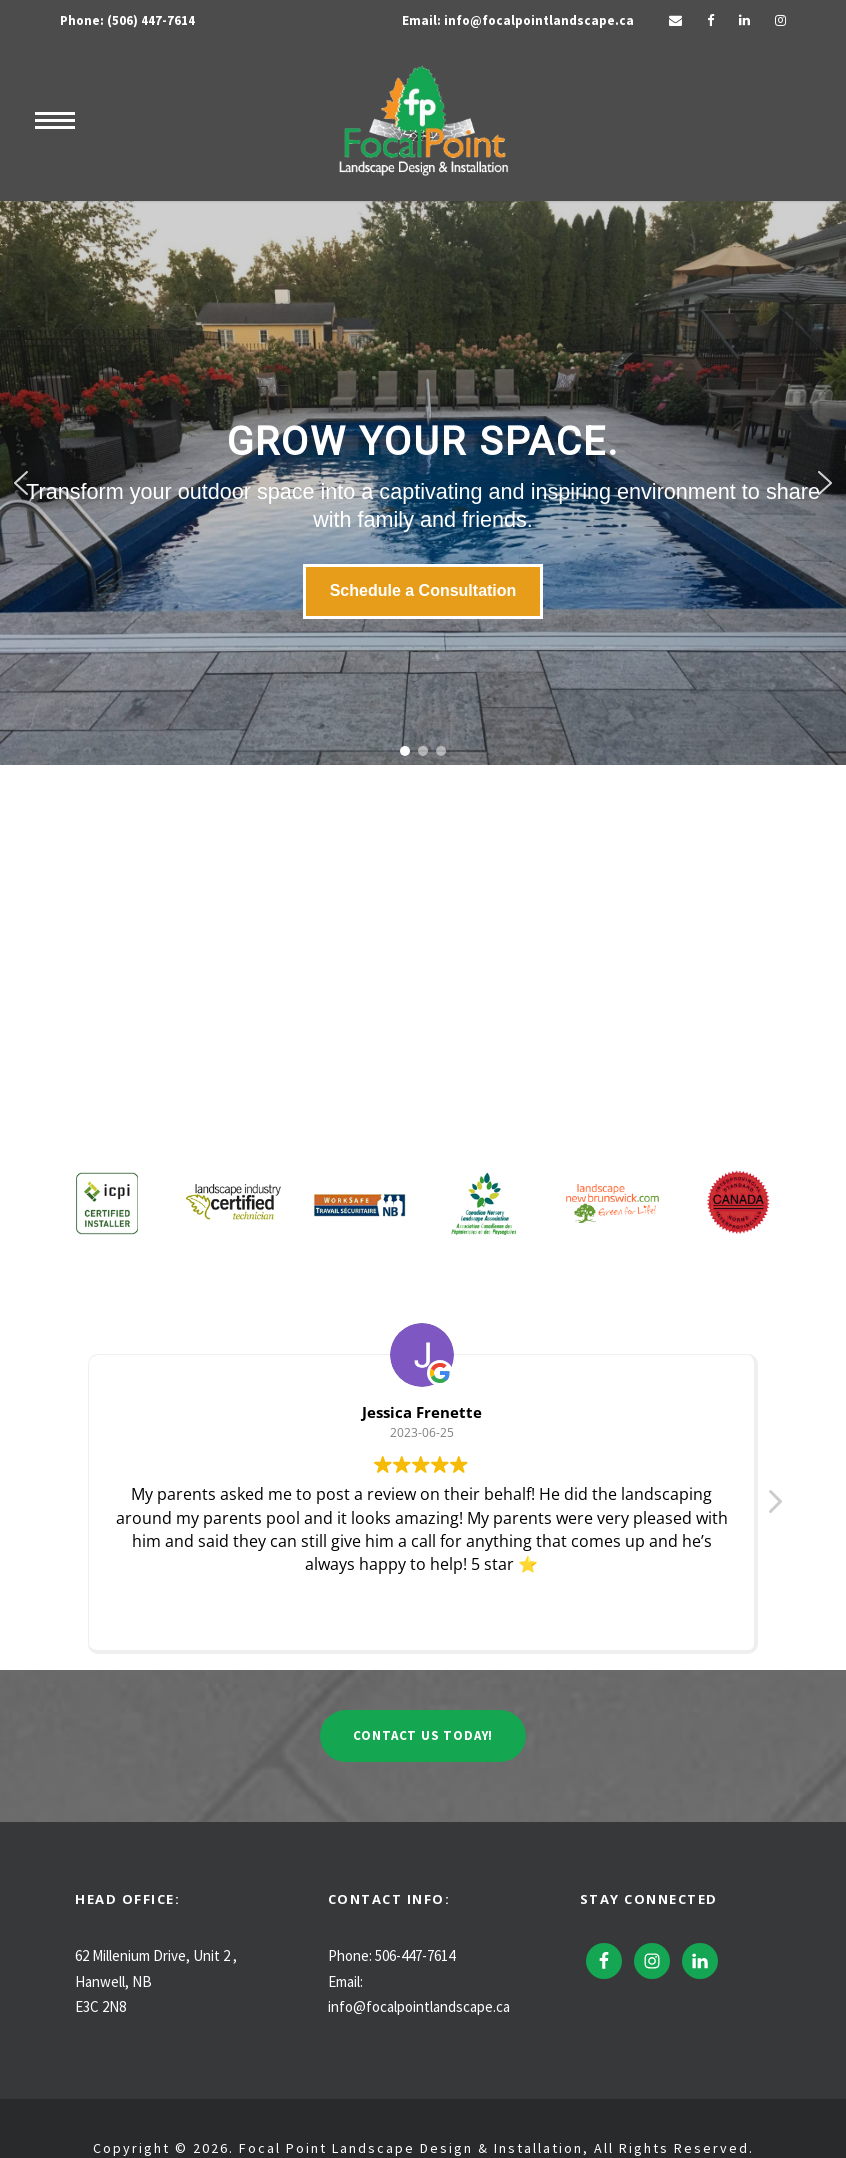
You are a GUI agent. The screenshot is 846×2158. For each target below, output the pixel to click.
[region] (423, 483)
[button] (21, 483)
